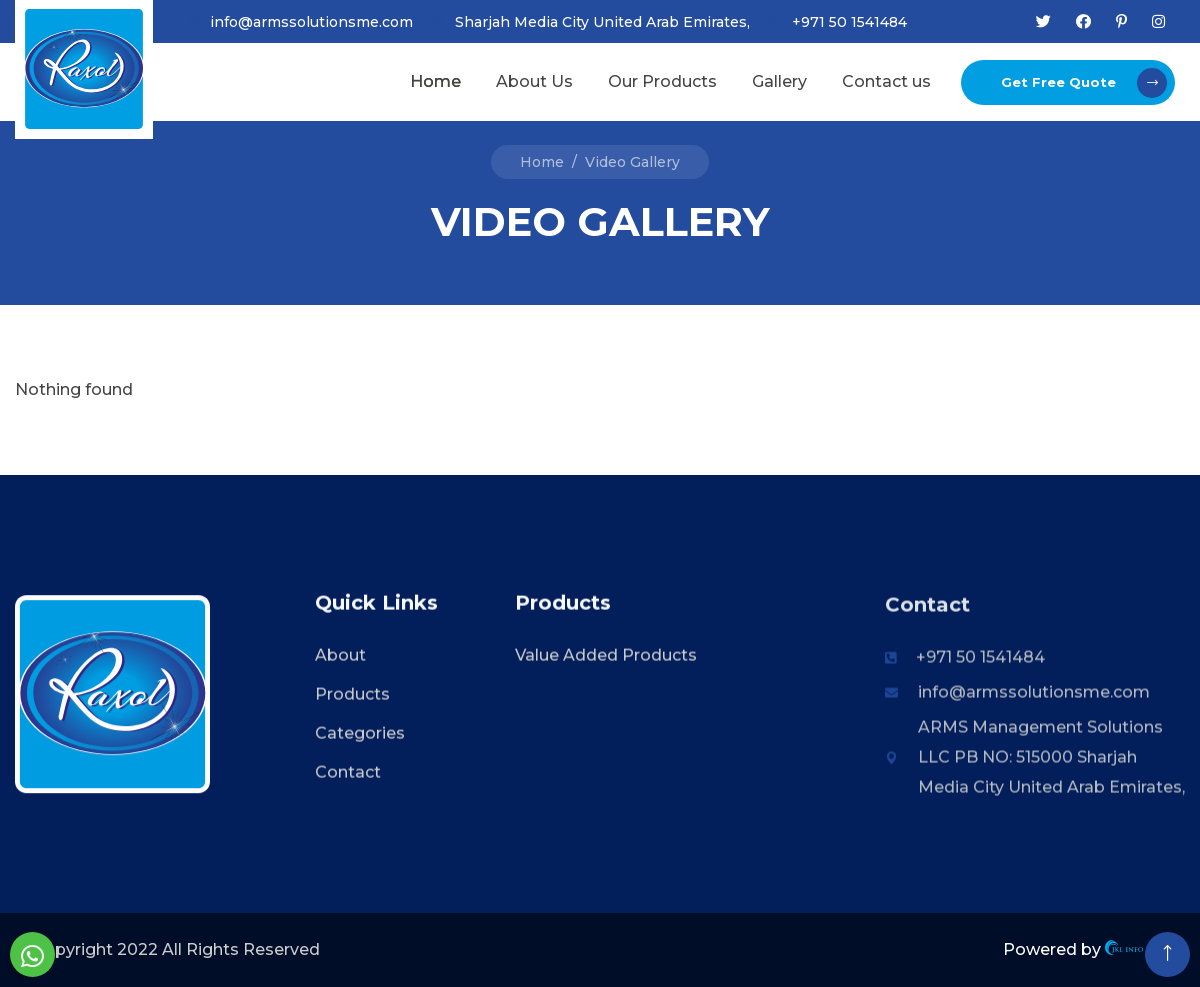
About (340, 657)
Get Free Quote (1084, 83)
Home (435, 81)
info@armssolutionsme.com (311, 22)
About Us (534, 81)
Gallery (779, 81)
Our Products (662, 81)
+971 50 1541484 (849, 22)
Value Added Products (606, 657)
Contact (348, 774)
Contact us (886, 81)
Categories (360, 735)
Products (352, 696)
